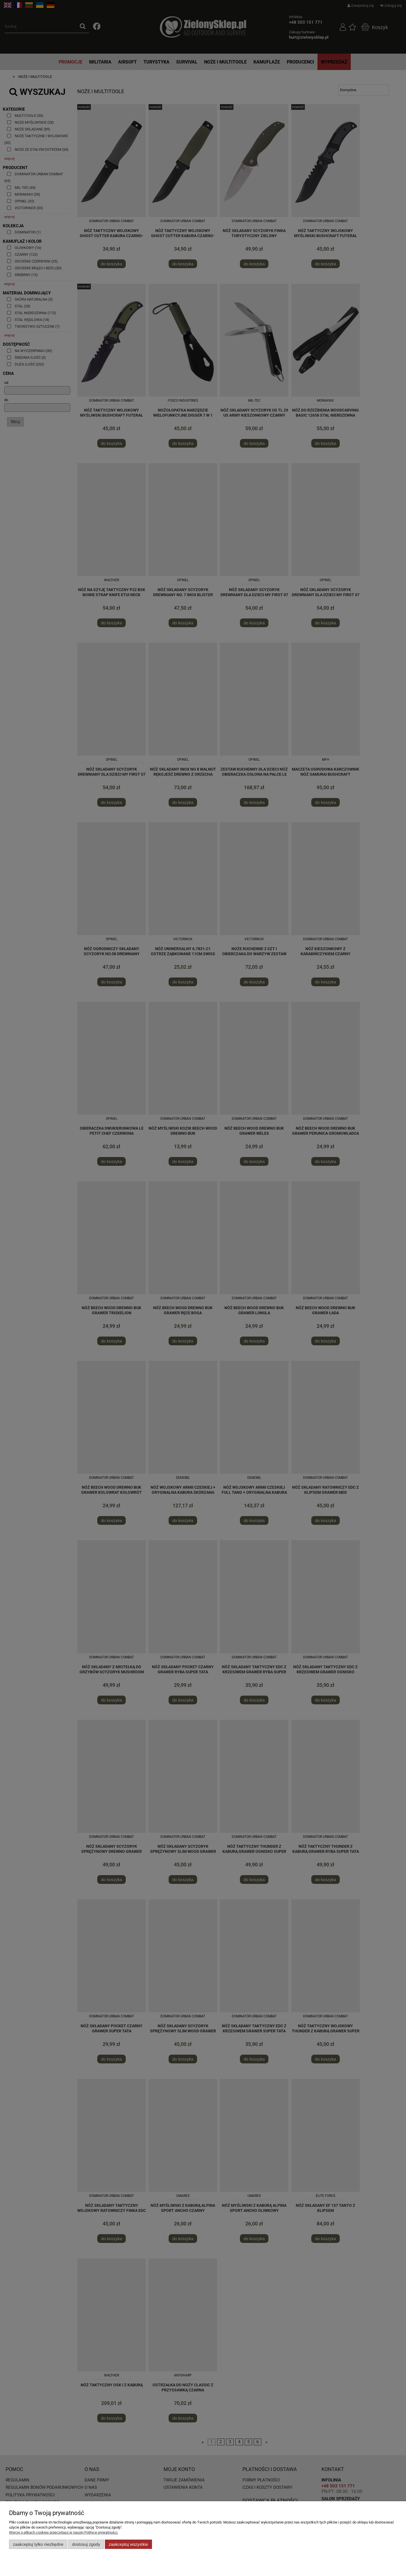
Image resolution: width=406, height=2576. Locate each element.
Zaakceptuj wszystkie (128, 2544)
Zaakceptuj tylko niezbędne (38, 2544)
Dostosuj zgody (86, 2544)
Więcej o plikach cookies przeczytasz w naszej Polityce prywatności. (63, 2532)
